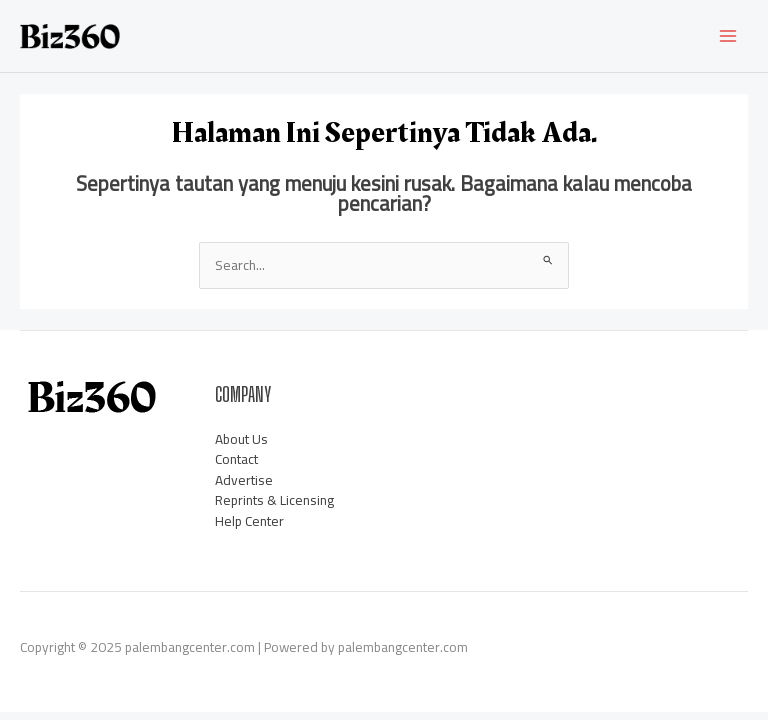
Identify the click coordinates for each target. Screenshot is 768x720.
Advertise (244, 480)
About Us (241, 439)
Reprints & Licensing (274, 500)
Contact (236, 459)
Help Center (249, 521)
